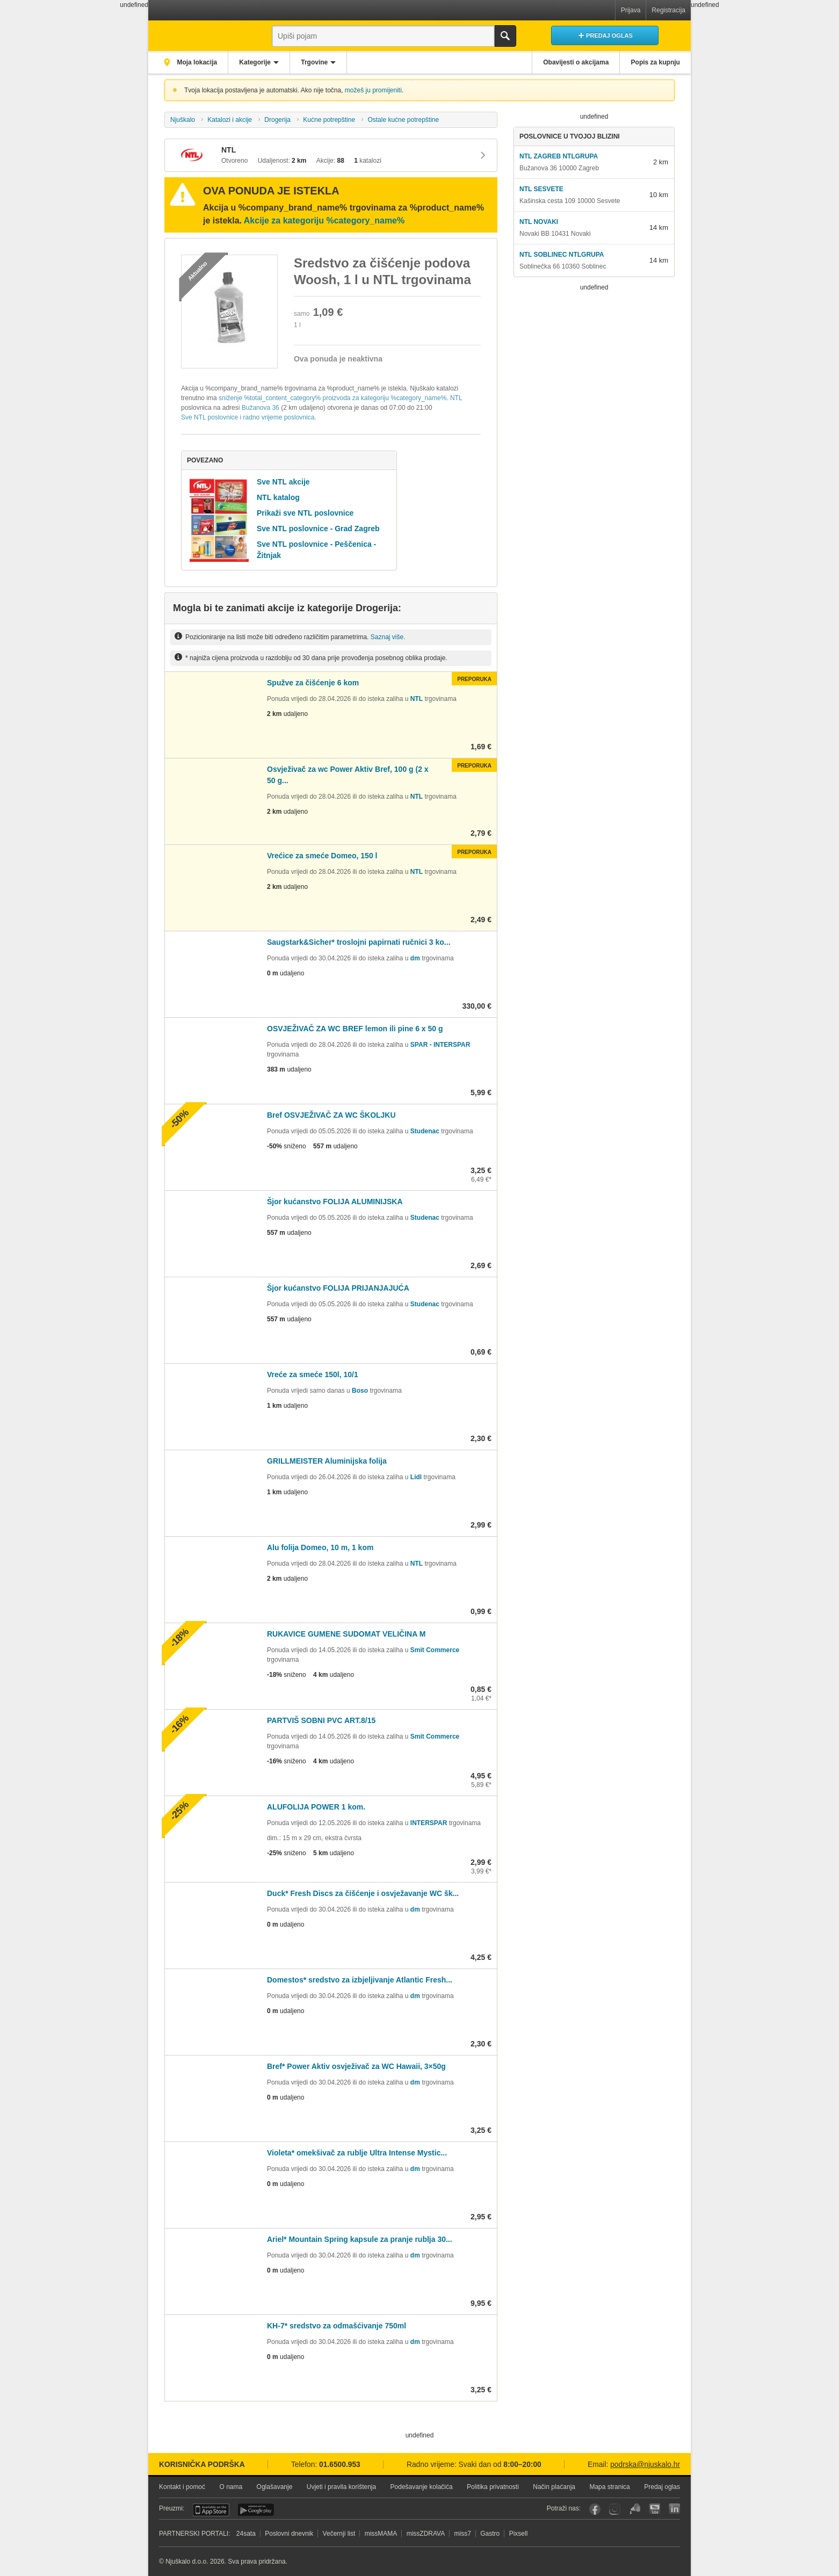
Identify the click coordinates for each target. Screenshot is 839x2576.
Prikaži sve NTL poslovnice (305, 513)
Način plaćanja (554, 2487)
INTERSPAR (428, 1823)
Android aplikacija (256, 2509)
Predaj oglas (662, 2487)
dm (415, 958)
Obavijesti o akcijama (574, 62)
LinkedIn (674, 2509)
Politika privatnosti (493, 2487)
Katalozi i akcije (229, 120)
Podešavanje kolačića (421, 2487)
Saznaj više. (388, 636)
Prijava (631, 10)
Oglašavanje (275, 2487)
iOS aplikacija (211, 2509)
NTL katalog (278, 497)
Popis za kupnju (655, 62)
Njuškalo (182, 120)
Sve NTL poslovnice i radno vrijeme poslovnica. (248, 417)
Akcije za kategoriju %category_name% (324, 220)
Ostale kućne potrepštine (403, 120)
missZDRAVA (426, 2533)
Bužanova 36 (260, 407)
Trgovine (316, 62)
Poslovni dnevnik (289, 2533)
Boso (360, 1390)
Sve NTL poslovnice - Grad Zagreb (318, 528)
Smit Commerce (434, 1650)
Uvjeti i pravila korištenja (341, 2487)
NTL (456, 398)
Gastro (490, 2533)
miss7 (462, 2533)
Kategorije (256, 62)
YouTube (654, 2509)
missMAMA (381, 2533)
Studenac (424, 1131)
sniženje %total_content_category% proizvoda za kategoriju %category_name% (332, 398)
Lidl (416, 1477)
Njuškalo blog (634, 2509)
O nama (230, 2487)
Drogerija (277, 120)
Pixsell (518, 2533)
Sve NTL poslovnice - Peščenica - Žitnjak (316, 550)
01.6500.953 (339, 2465)
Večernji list (339, 2533)
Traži (505, 36)
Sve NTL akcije (283, 481)
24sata (246, 2533)
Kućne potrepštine (329, 120)
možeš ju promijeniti (373, 90)
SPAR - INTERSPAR (440, 1044)
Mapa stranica (609, 2487)
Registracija (668, 10)
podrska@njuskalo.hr (645, 2465)
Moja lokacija (197, 62)
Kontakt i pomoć (182, 2487)
